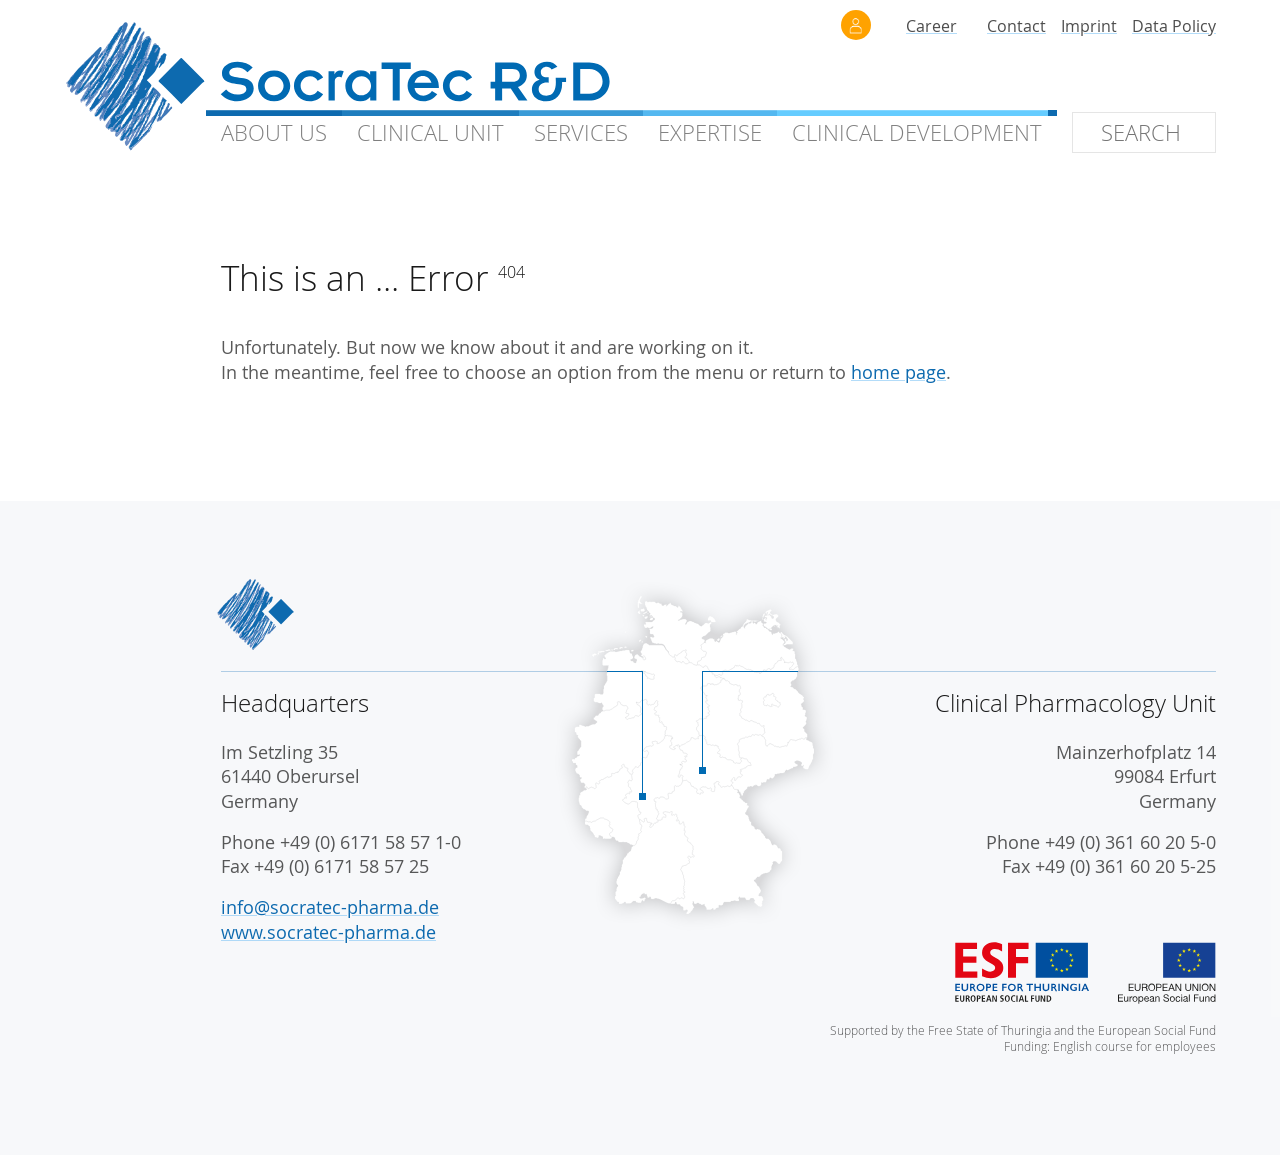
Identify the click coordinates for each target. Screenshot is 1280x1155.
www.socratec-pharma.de (328, 932)
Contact (1016, 26)
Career (931, 26)
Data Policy (1174, 26)
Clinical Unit (430, 132)
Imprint (1089, 26)
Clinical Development (917, 132)
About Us (274, 132)
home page (898, 372)
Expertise (710, 132)
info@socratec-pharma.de (330, 907)
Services (581, 132)
